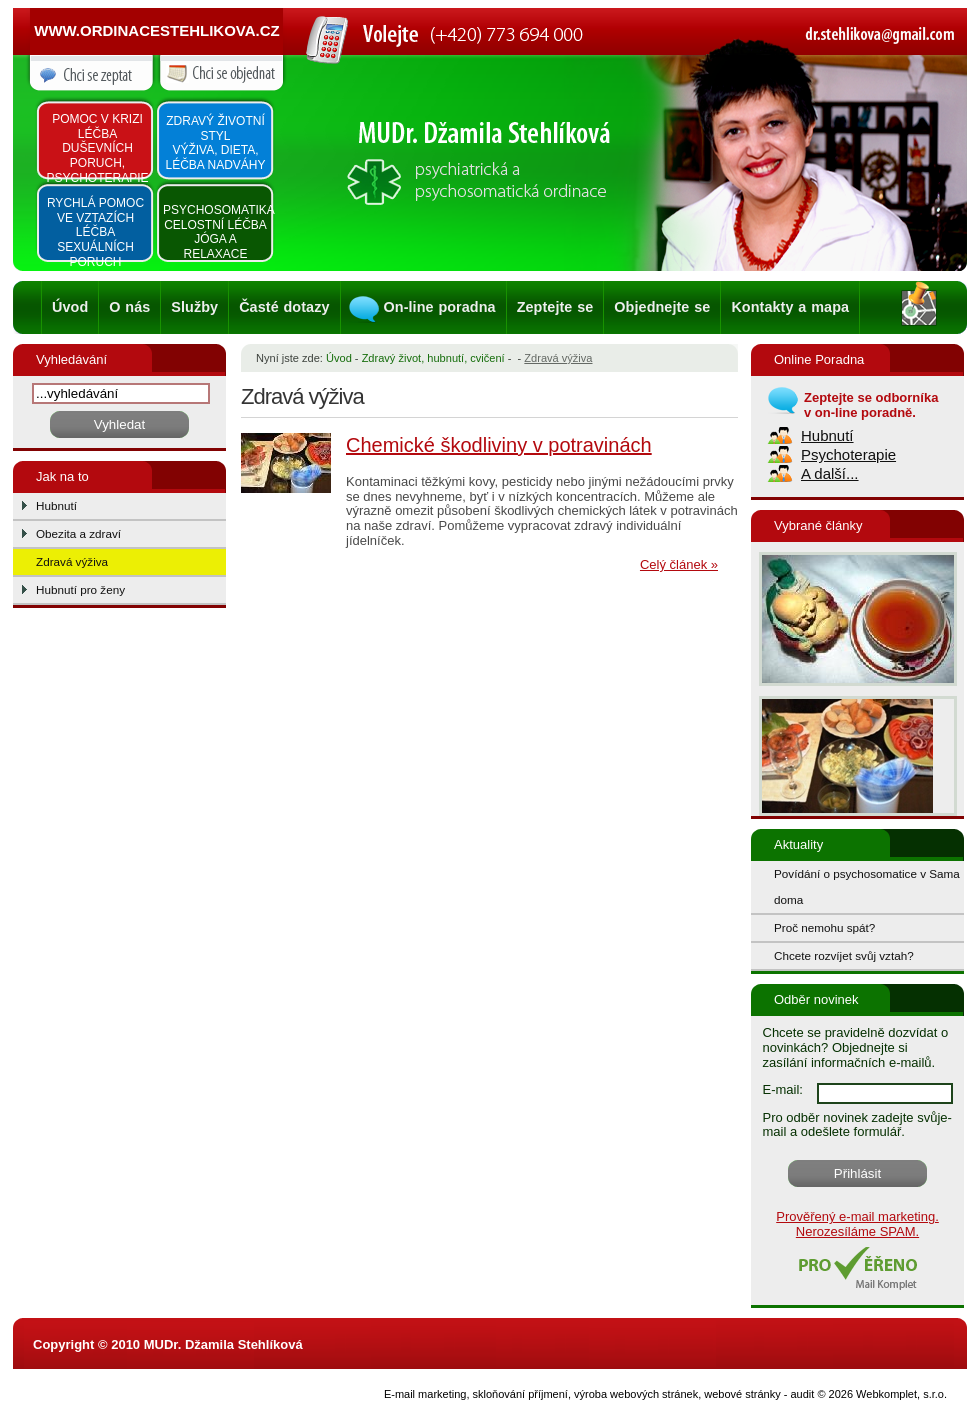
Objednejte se (662, 307)
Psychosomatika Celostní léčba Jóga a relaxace (217, 232)
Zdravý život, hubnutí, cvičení (433, 358)
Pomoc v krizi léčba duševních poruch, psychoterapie (97, 148)
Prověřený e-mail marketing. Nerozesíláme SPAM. (857, 1224)
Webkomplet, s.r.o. (901, 1394)
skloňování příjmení (520, 1394)
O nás (129, 307)
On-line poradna (440, 307)
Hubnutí (56, 505)
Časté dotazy (284, 307)
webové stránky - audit (759, 1394)
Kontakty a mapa (790, 307)
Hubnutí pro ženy (80, 589)
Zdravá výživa (72, 561)
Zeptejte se (555, 307)
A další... (830, 473)
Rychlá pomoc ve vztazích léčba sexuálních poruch (95, 232)
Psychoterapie (848, 454)
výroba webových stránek (636, 1394)
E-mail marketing (425, 1394)
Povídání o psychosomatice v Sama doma (867, 886)
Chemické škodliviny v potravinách (499, 445)
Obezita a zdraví (78, 533)
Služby (194, 307)
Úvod (70, 307)
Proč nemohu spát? (824, 927)
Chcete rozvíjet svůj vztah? (844, 955)
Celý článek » (679, 564)
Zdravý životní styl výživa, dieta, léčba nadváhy (215, 143)
